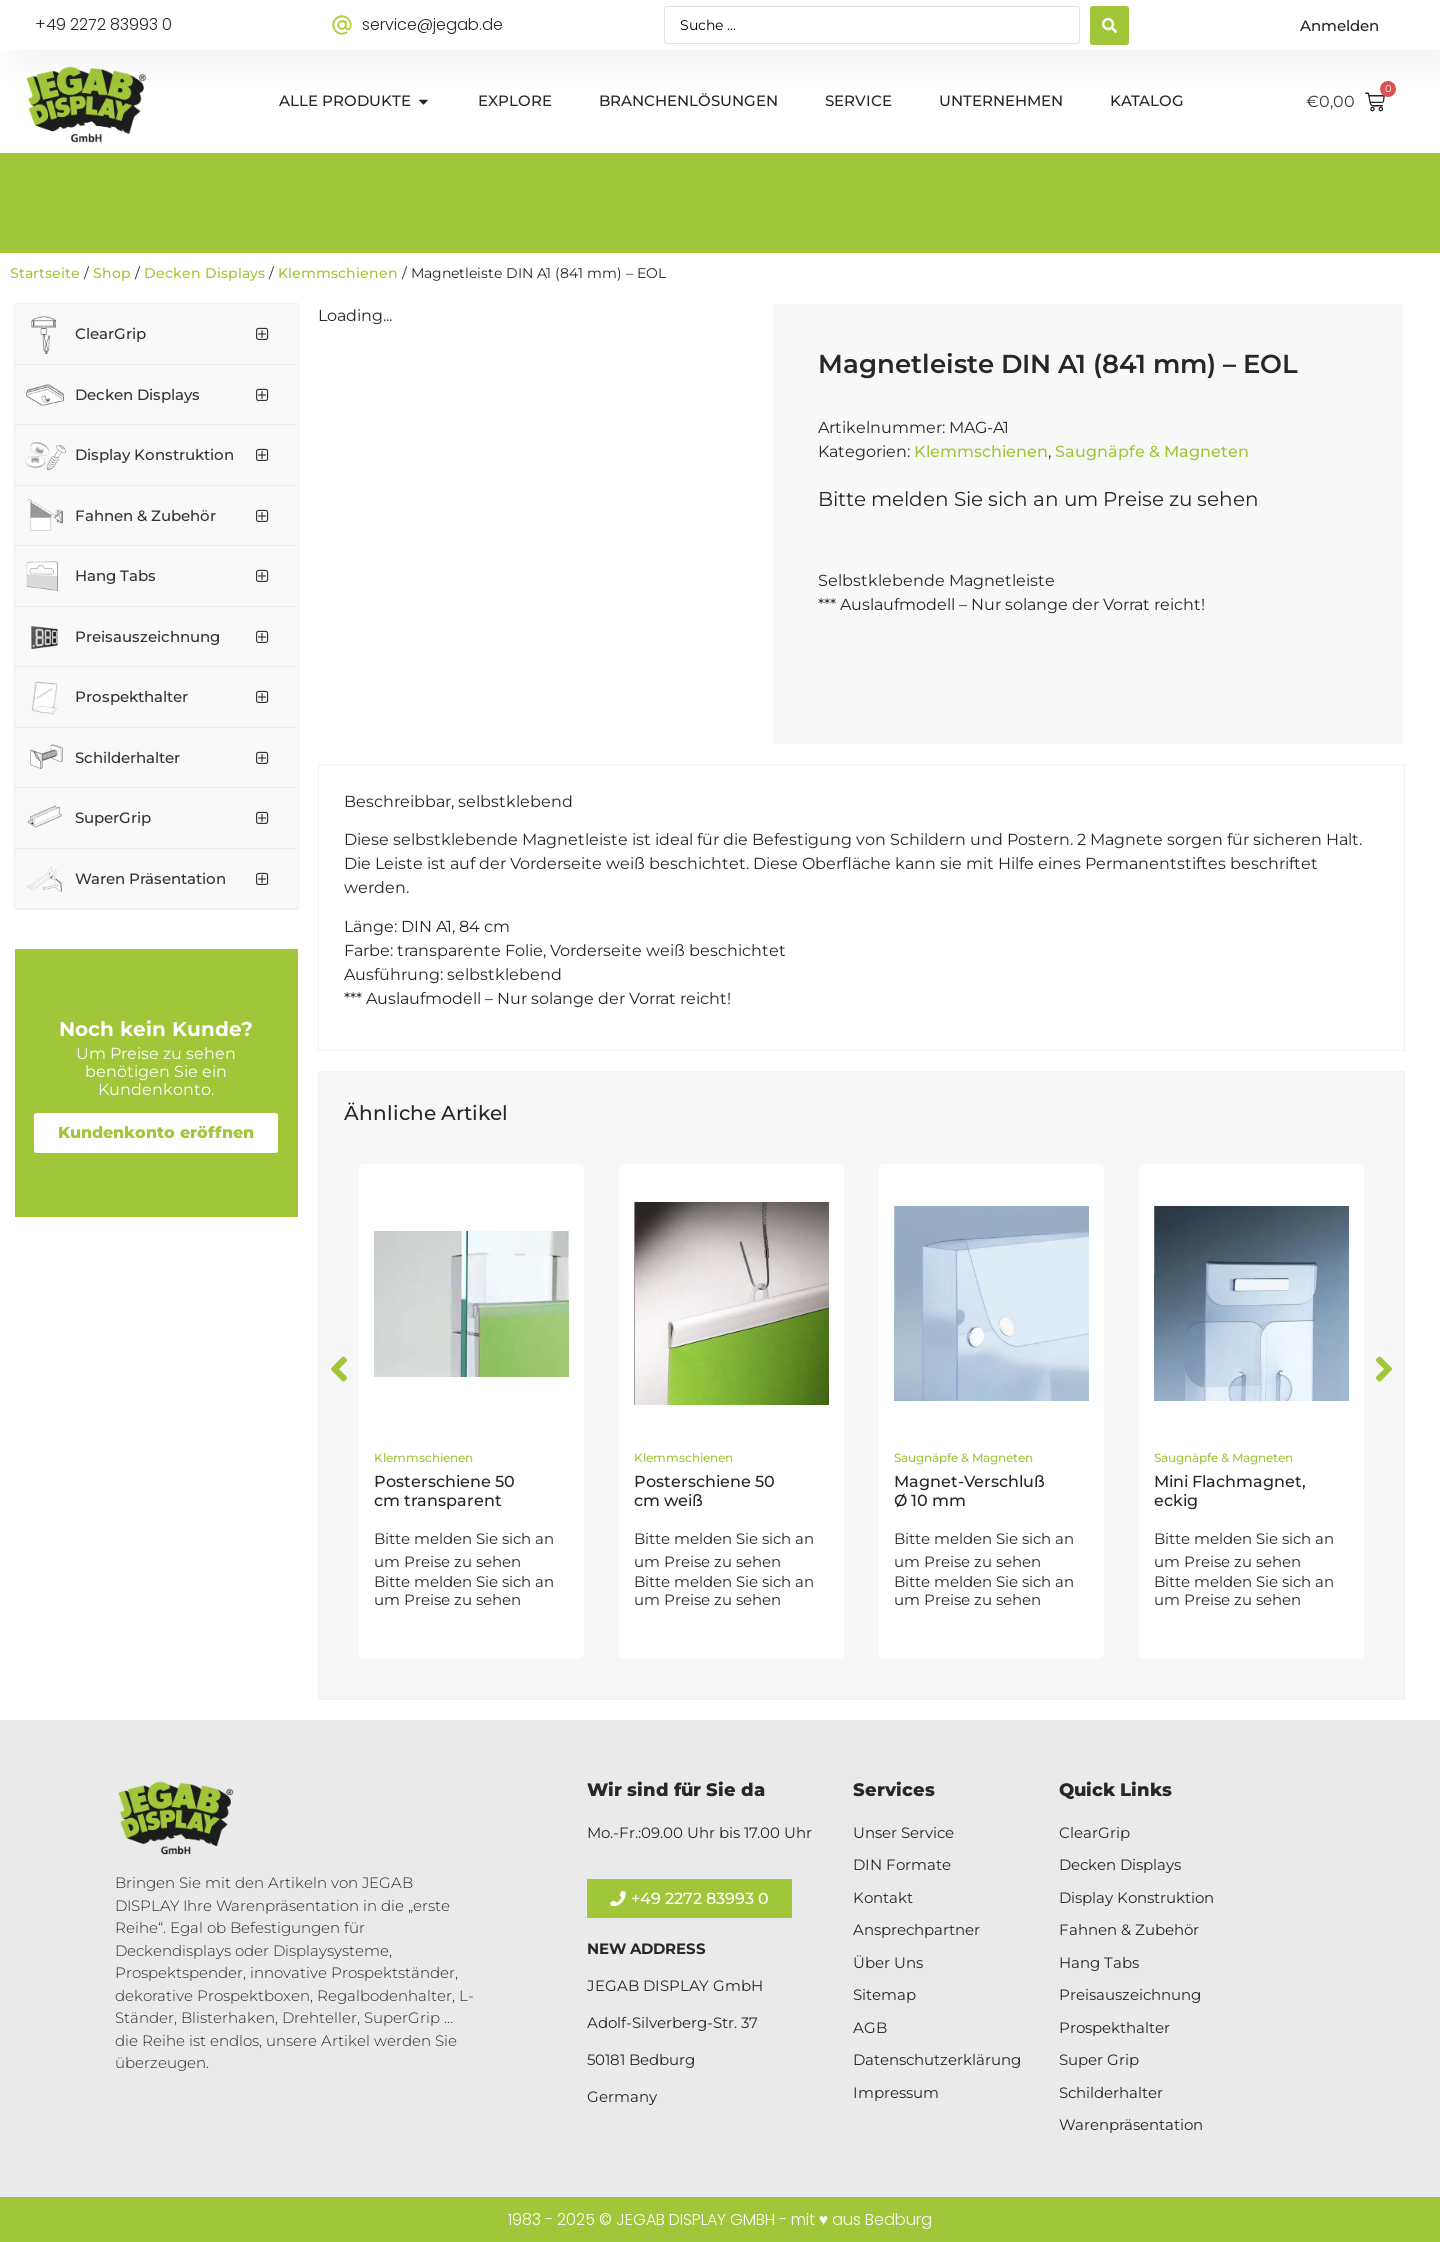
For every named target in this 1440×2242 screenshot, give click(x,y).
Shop (112, 273)
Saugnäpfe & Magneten (1152, 451)
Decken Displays (204, 273)
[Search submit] (1109, 25)
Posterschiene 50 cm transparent (444, 1491)
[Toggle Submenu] (263, 334)
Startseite (45, 273)
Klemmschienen (338, 273)
